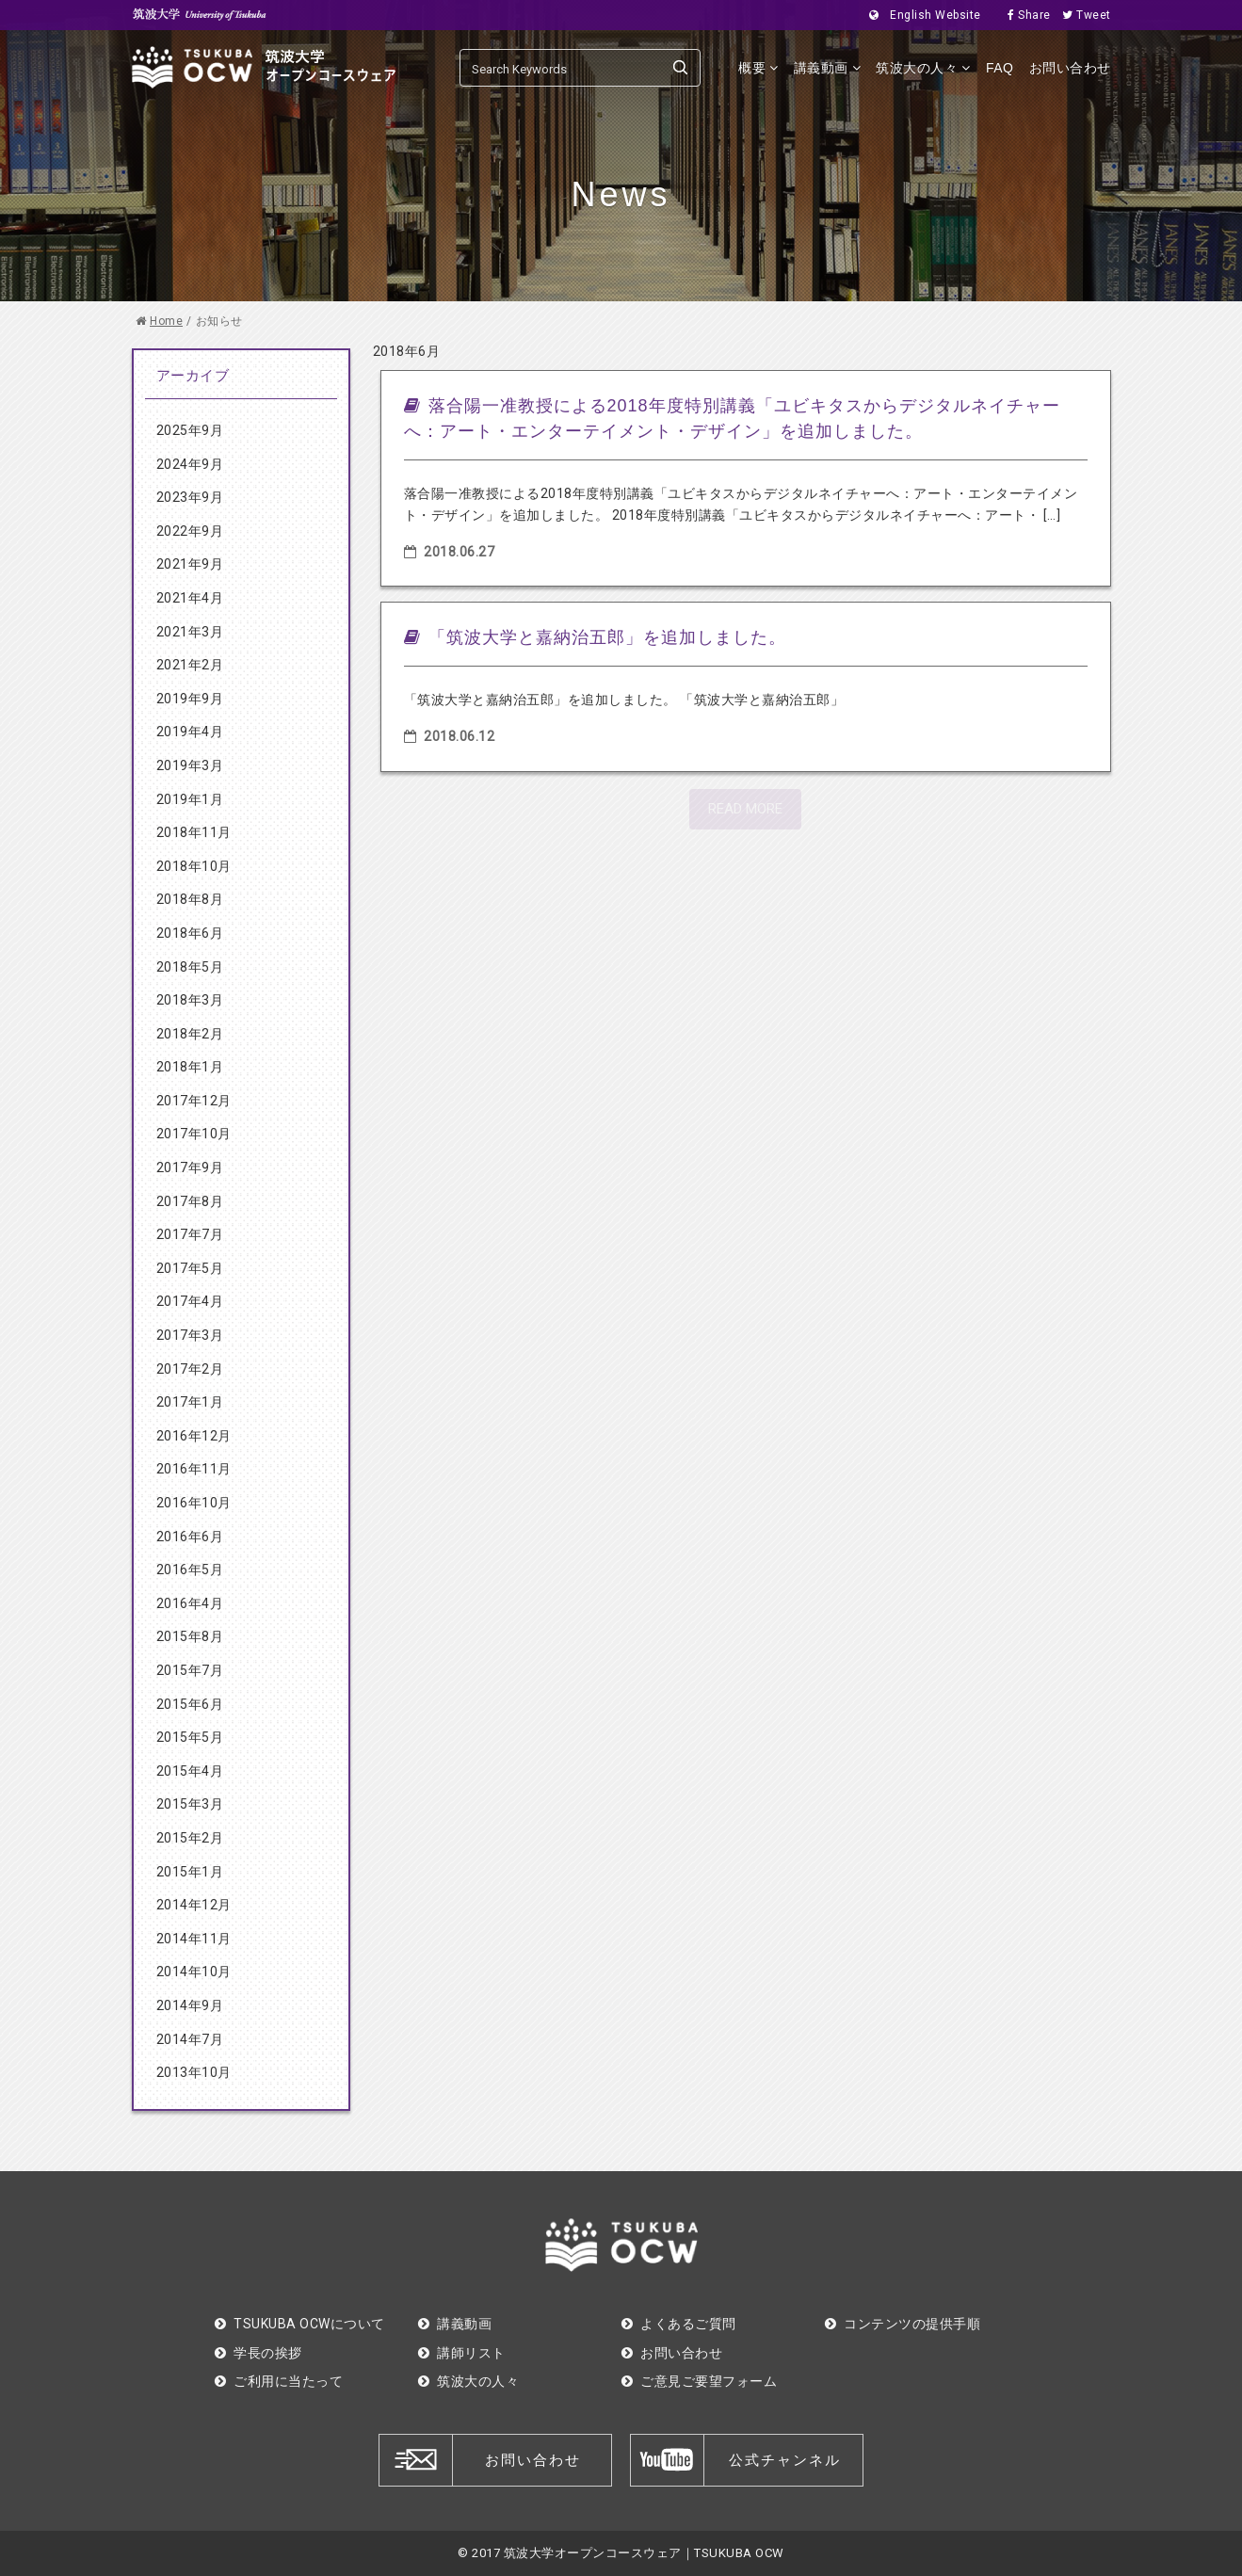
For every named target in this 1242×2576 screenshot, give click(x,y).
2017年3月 (190, 1335)
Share (1023, 15)
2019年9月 (190, 698)
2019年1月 (190, 799)
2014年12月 (194, 1904)
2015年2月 (190, 1837)
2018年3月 (190, 999)
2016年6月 (190, 1536)
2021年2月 (190, 664)
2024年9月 (190, 464)
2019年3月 (190, 765)
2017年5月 (190, 1268)
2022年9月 (190, 531)
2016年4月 (190, 1603)
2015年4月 (190, 1771)
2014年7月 (190, 2039)
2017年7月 (190, 1234)
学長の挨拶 (258, 2352)
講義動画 (828, 67)
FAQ (1000, 67)
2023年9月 (190, 497)
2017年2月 (190, 1369)
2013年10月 (194, 2072)
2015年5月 (190, 1737)
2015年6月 (190, 1704)
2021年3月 (190, 631)
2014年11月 (194, 1938)
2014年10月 (194, 1971)
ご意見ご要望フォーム (699, 2381)
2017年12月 (194, 1100)
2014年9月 (190, 2005)
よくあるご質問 (678, 2323)
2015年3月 (190, 1803)
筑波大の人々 (923, 67)
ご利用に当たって (279, 2381)
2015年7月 (190, 1670)
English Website (919, 15)
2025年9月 (190, 430)
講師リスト (462, 2352)
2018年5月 (190, 966)
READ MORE (745, 808)
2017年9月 (190, 1167)
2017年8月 (190, 1201)
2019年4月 (190, 731)
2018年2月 (190, 1033)
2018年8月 (190, 899)
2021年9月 (190, 564)
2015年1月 (190, 1871)
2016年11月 (194, 1468)
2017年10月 (194, 1133)
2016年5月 (190, 1569)
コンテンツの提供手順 (903, 2323)
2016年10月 (194, 1502)
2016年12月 (194, 1435)
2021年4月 (190, 597)
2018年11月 (194, 832)
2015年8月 (190, 1636)
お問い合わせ (1070, 67)
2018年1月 (190, 1066)
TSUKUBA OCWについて (300, 2323)
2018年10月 (194, 866)
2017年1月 (190, 1401)
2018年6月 (190, 933)
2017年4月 (190, 1301)
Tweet (1081, 15)
